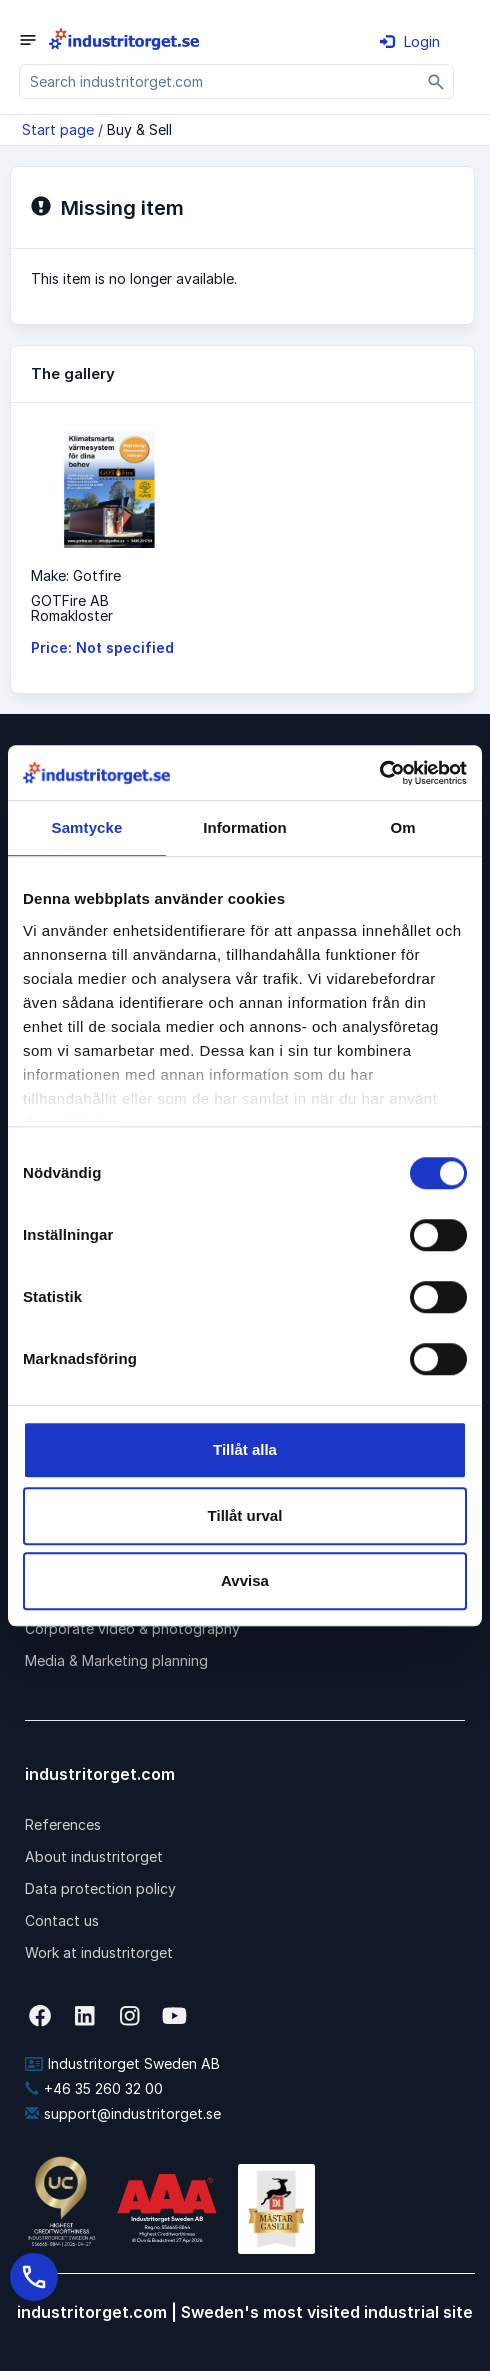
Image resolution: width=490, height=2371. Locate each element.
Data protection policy (100, 1888)
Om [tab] (402, 827)
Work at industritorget (99, 1952)
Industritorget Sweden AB (122, 2063)
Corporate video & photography (132, 1628)
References (63, 1824)
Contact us (62, 1920)
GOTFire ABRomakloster (72, 608)
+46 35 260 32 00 (94, 2088)
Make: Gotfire (76, 575)
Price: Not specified (102, 647)
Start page (58, 129)
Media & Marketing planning (116, 1660)
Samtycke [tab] (87, 827)
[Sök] (436, 81)
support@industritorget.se (123, 2113)
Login (410, 41)
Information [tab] (245, 827)
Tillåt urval (245, 1515)
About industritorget (94, 1856)
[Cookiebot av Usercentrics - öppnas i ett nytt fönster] (379, 773)
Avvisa (245, 1580)
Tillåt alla (245, 1449)
